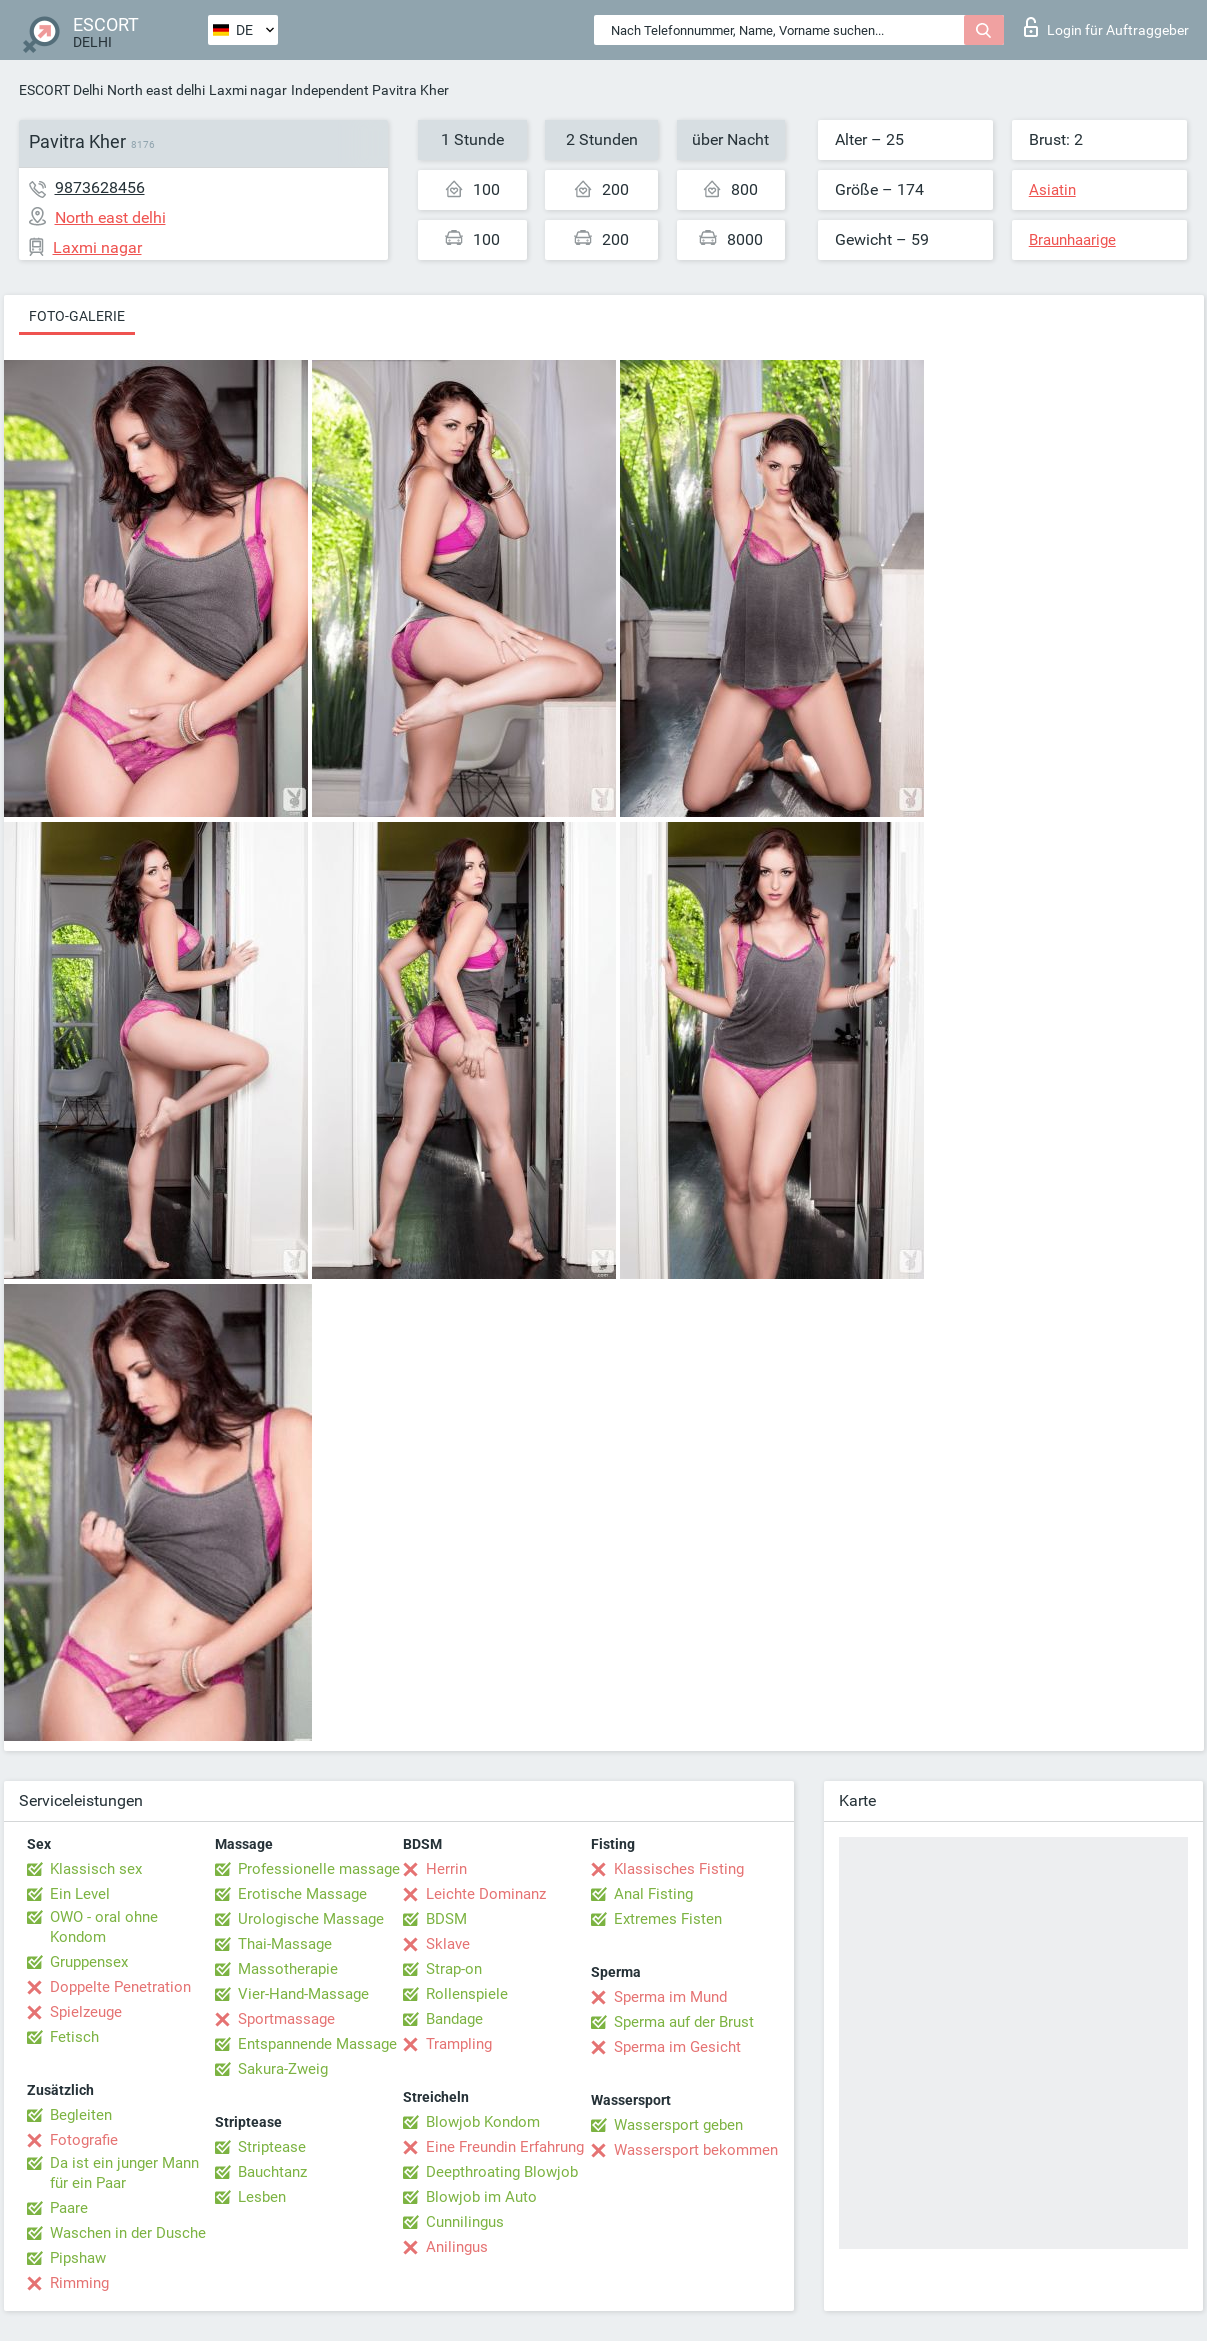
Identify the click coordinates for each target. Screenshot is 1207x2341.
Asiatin (1052, 190)
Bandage (454, 2019)
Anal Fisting (653, 1894)
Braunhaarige (1072, 240)
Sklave (448, 1944)
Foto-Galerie (77, 316)
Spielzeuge (86, 2012)
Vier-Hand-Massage (303, 1994)
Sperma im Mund (670, 1997)
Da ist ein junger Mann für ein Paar (124, 2173)
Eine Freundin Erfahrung (505, 2147)
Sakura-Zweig (283, 2069)
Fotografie (84, 2140)
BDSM (446, 1919)
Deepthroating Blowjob (502, 2172)
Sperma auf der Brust (684, 2022)
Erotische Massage (302, 1894)
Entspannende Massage (317, 2044)
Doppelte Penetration (120, 1987)
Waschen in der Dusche (128, 2233)
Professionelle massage (319, 1869)
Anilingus (457, 2247)
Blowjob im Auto (481, 2197)
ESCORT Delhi (61, 90)
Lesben (262, 2197)
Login (1106, 27)
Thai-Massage (285, 1944)
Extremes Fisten (668, 1919)
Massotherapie (288, 1969)
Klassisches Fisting (679, 1869)
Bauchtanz (272, 2172)
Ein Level (80, 1894)
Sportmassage (286, 2019)
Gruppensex (89, 1962)
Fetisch (74, 2037)
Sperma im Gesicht (677, 2047)
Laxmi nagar (248, 90)
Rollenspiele (467, 1994)
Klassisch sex (96, 1869)
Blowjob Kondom (483, 2122)
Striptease (272, 2147)
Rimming (79, 2283)
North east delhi (156, 90)
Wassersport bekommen (696, 2150)
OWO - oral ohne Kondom (104, 1927)
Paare (69, 2208)
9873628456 (100, 187)
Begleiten (81, 2115)
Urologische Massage (311, 1919)
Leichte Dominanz (486, 1894)
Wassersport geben (678, 2125)
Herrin (446, 1869)
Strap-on (454, 1969)
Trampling (459, 2044)
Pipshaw (78, 2258)
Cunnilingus (465, 2222)
